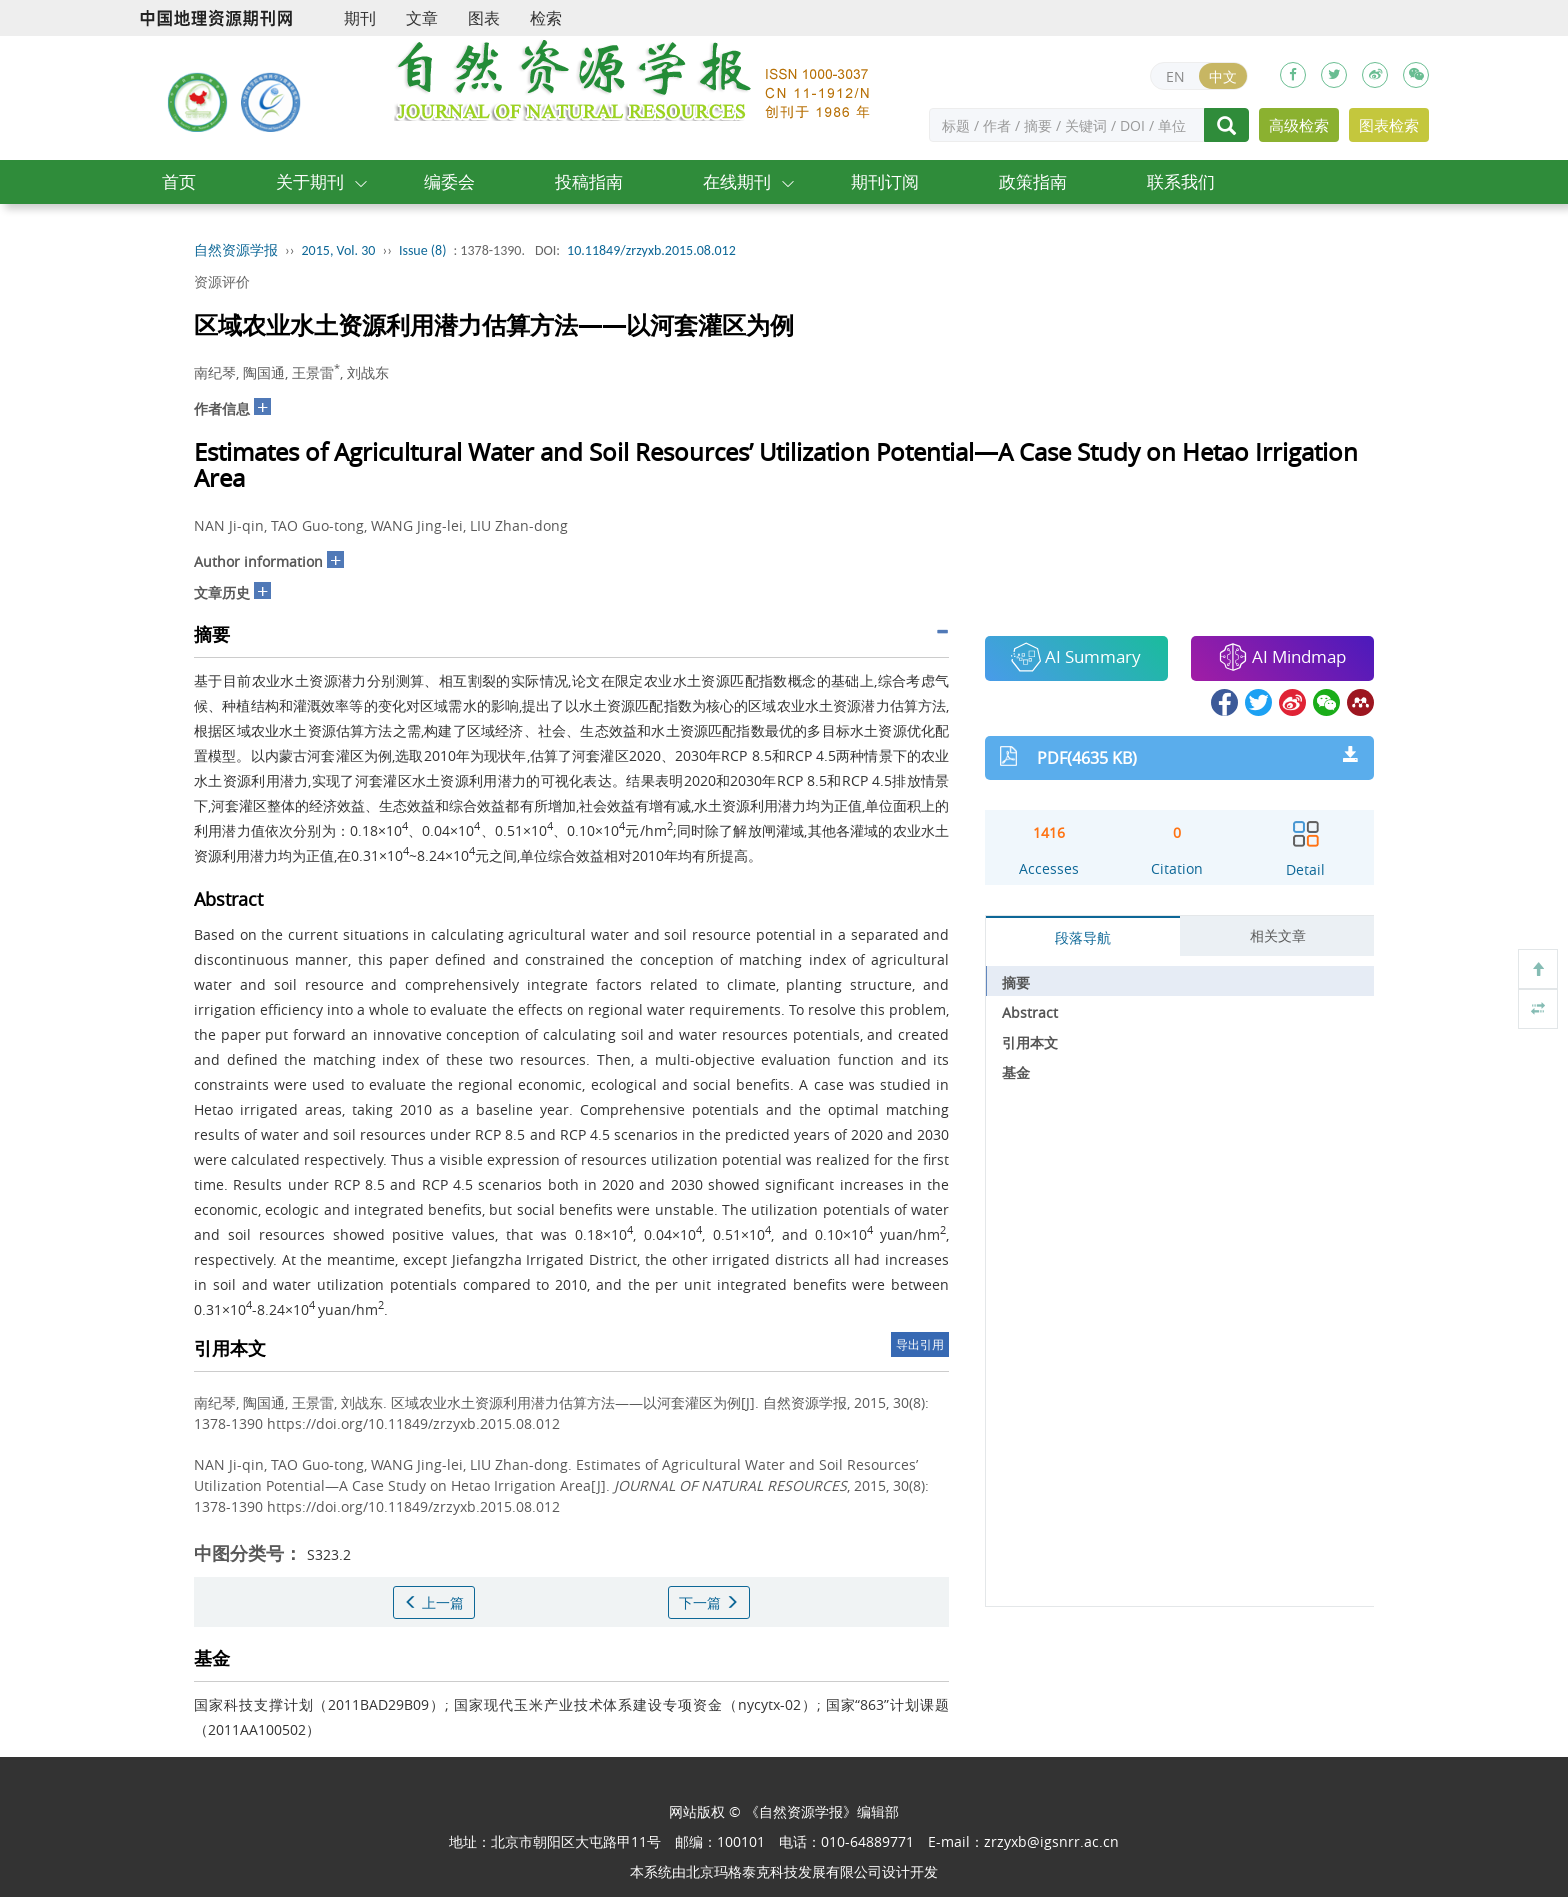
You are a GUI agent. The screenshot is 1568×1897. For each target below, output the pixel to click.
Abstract (1030, 1012)
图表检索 (1389, 125)
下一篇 (709, 1602)
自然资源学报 (236, 250)
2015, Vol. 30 (339, 250)
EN (1175, 76)
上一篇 (434, 1602)
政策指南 (1033, 181)
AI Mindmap (1282, 657)
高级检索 (1299, 125)
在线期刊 (737, 181)
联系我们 (1181, 181)
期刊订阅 (885, 181)
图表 (484, 18)
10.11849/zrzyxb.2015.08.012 (651, 250)
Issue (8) (423, 250)
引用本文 (1030, 1042)
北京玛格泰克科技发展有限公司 (784, 1871)
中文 (1223, 76)
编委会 (449, 181)
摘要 (1016, 982)
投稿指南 (589, 181)
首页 (179, 181)
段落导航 (1083, 937)
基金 (1016, 1072)
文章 (422, 18)
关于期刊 (310, 181)
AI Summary (1076, 657)
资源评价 (222, 281)
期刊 (360, 18)
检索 (546, 18)
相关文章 (1278, 935)
